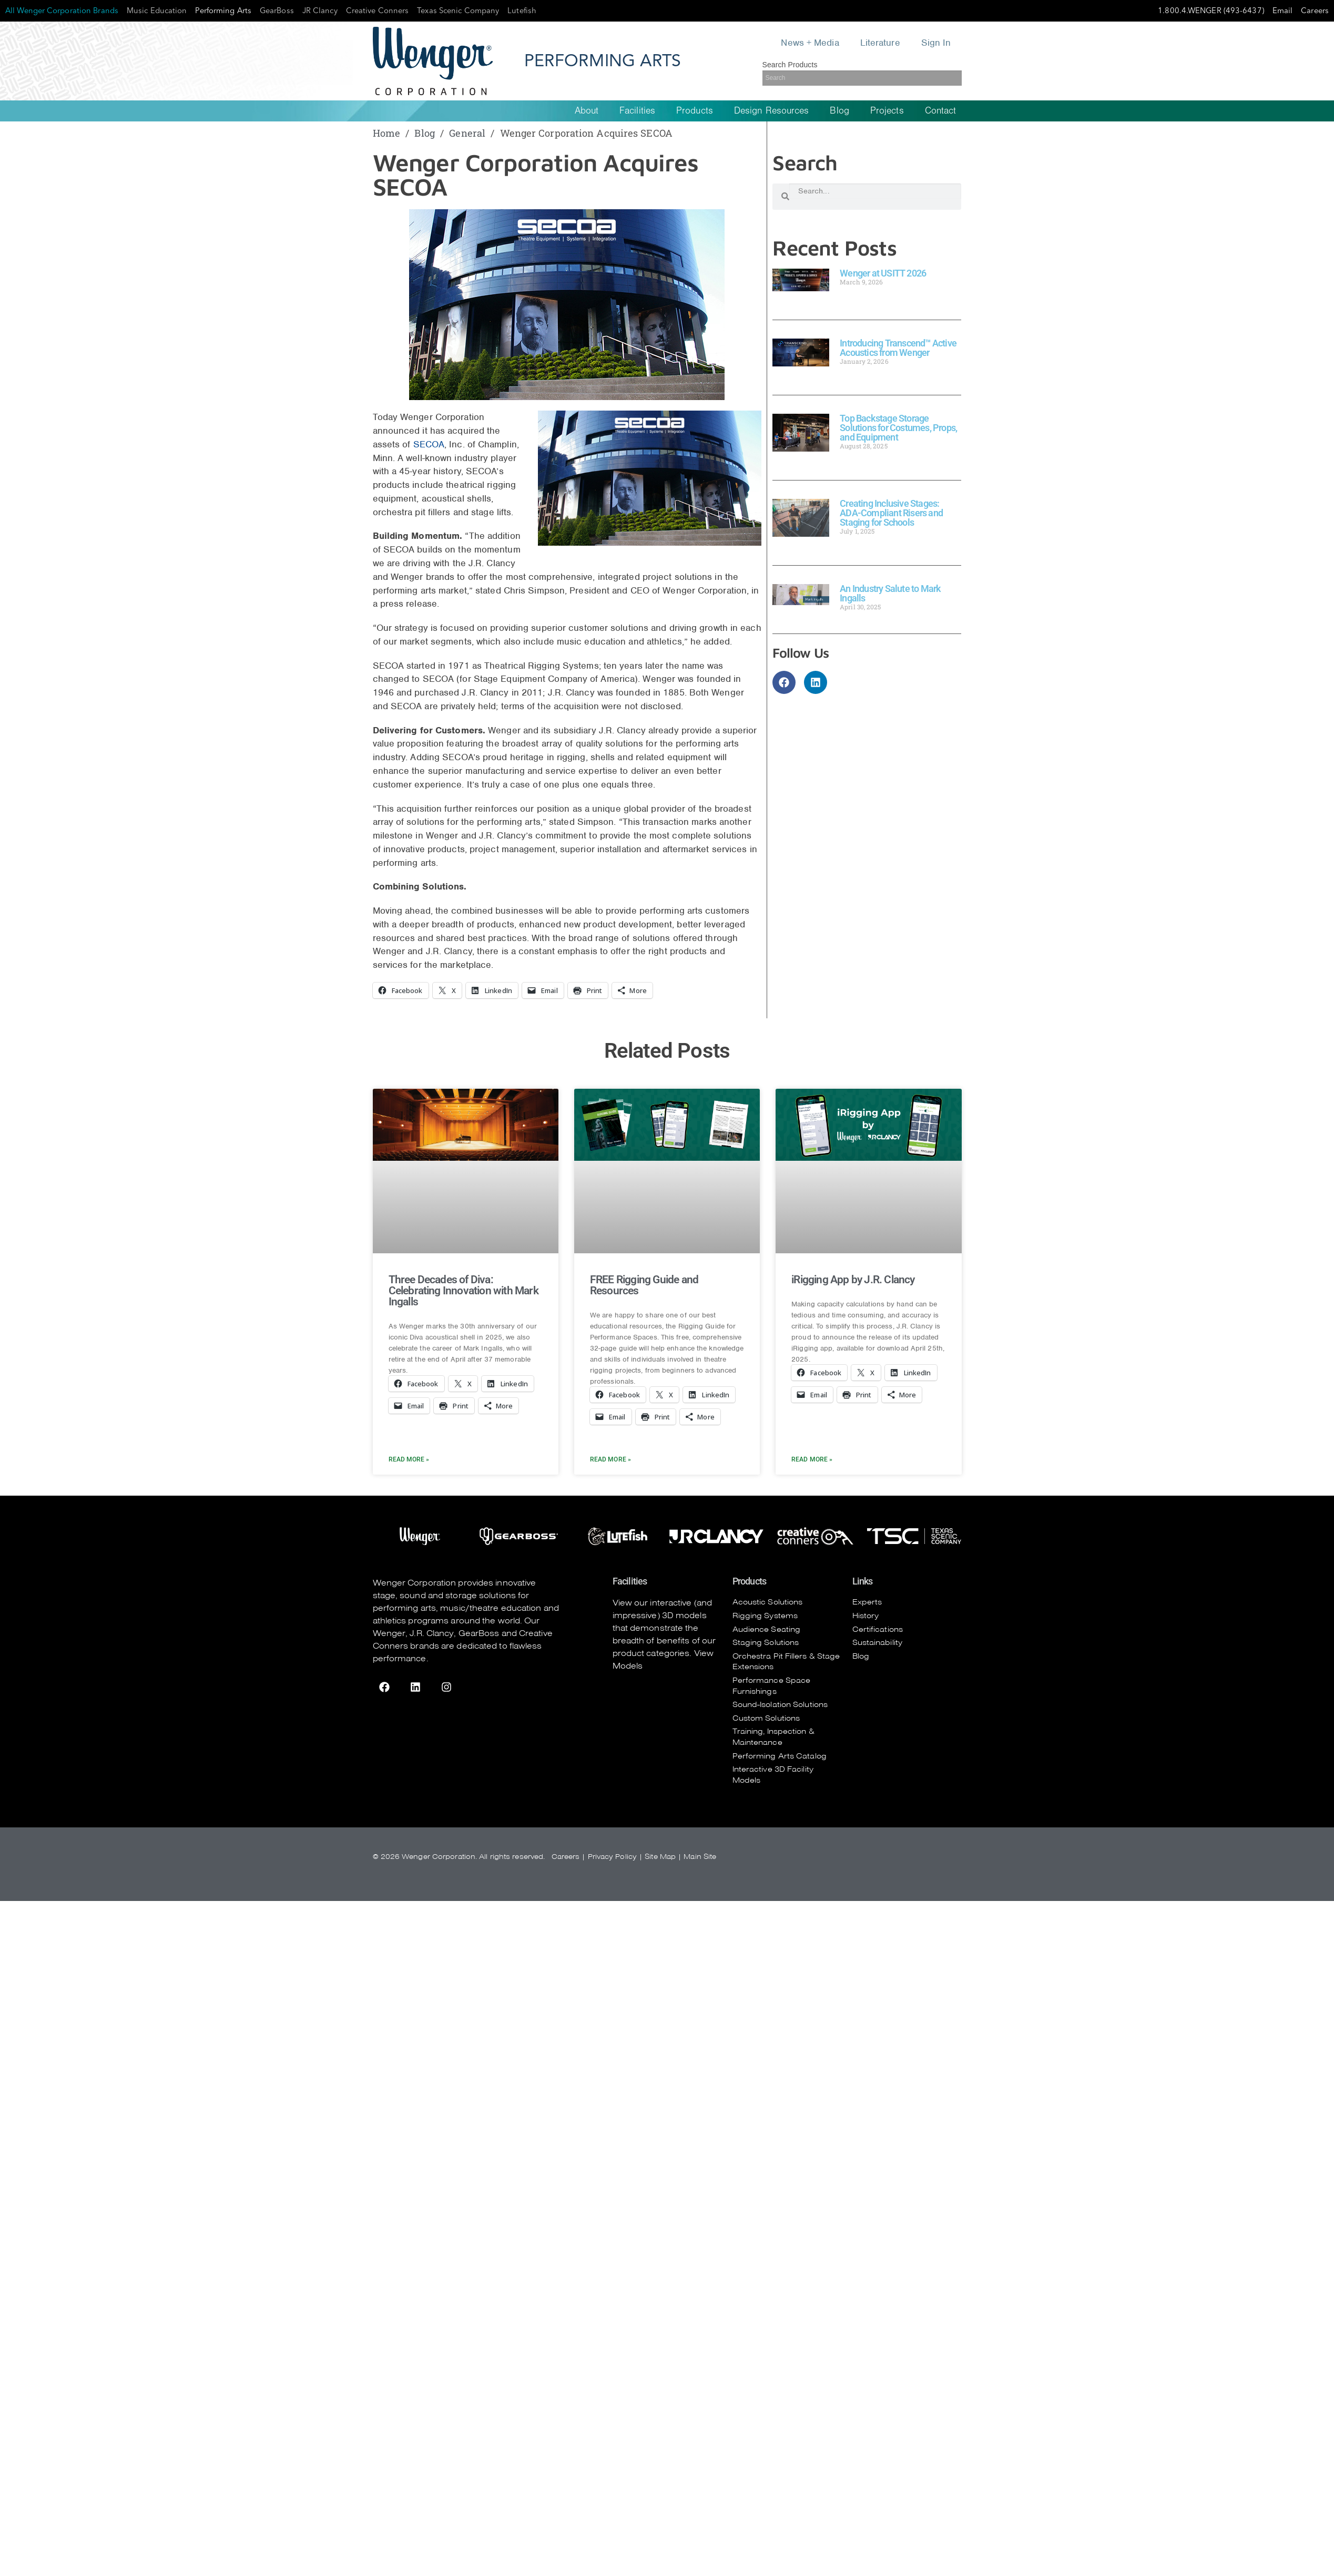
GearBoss (479, 1633)
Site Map (660, 1856)
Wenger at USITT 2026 (883, 273)
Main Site (700, 1856)
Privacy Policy (612, 1856)
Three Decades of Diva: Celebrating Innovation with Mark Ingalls (463, 1290)
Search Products (790, 64)
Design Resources (771, 110)
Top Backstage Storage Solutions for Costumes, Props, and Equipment (898, 428)
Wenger (389, 1633)
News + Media (810, 42)
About (587, 110)
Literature (880, 42)
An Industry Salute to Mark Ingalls (890, 593)
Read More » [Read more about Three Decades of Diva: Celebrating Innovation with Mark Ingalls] (409, 1459)
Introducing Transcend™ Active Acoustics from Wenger (898, 348)
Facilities (637, 110)
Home (386, 133)
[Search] (862, 78)
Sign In (936, 42)
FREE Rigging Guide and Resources (644, 1285)
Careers (566, 1856)
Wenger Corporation (414, 1583)
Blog (839, 110)
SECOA (429, 444)
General (467, 133)
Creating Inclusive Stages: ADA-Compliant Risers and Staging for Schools (891, 513)
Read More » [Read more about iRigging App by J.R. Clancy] (811, 1459)
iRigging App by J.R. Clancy (852, 1279)
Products (694, 110)
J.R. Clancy (432, 1633)
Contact (940, 110)
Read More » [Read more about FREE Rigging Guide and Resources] (610, 1459)
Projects (887, 110)
